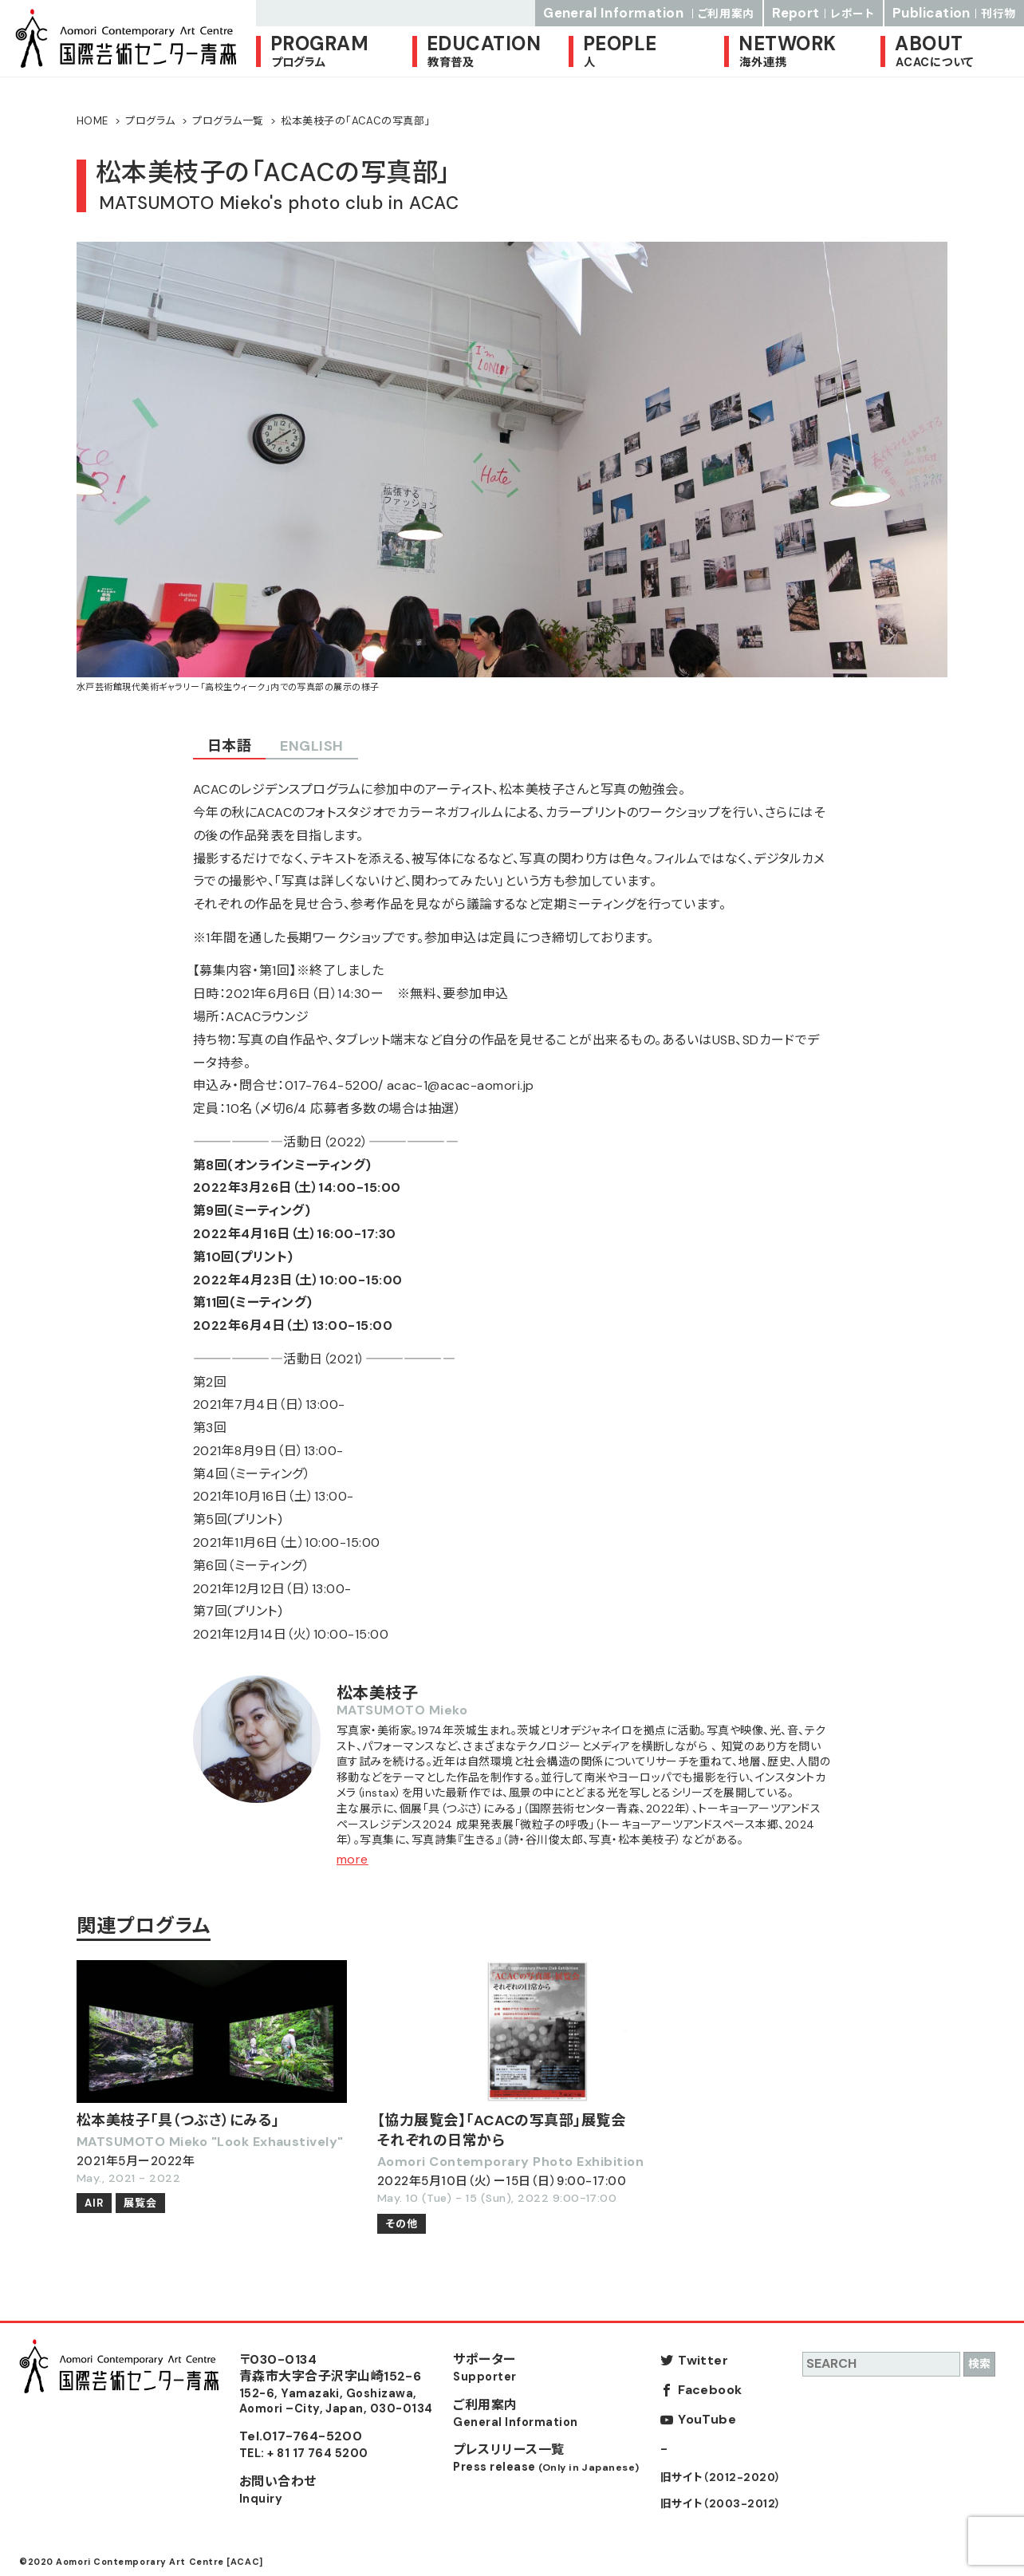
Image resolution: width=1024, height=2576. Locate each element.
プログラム (150, 121)
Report (823, 13)
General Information (648, 13)
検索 (979, 2364)
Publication (954, 13)
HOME (92, 121)
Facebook (710, 2389)
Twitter (703, 2360)
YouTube (707, 2419)
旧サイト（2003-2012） (721, 2504)
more (352, 1859)
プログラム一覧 (227, 121)
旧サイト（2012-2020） (721, 2477)
